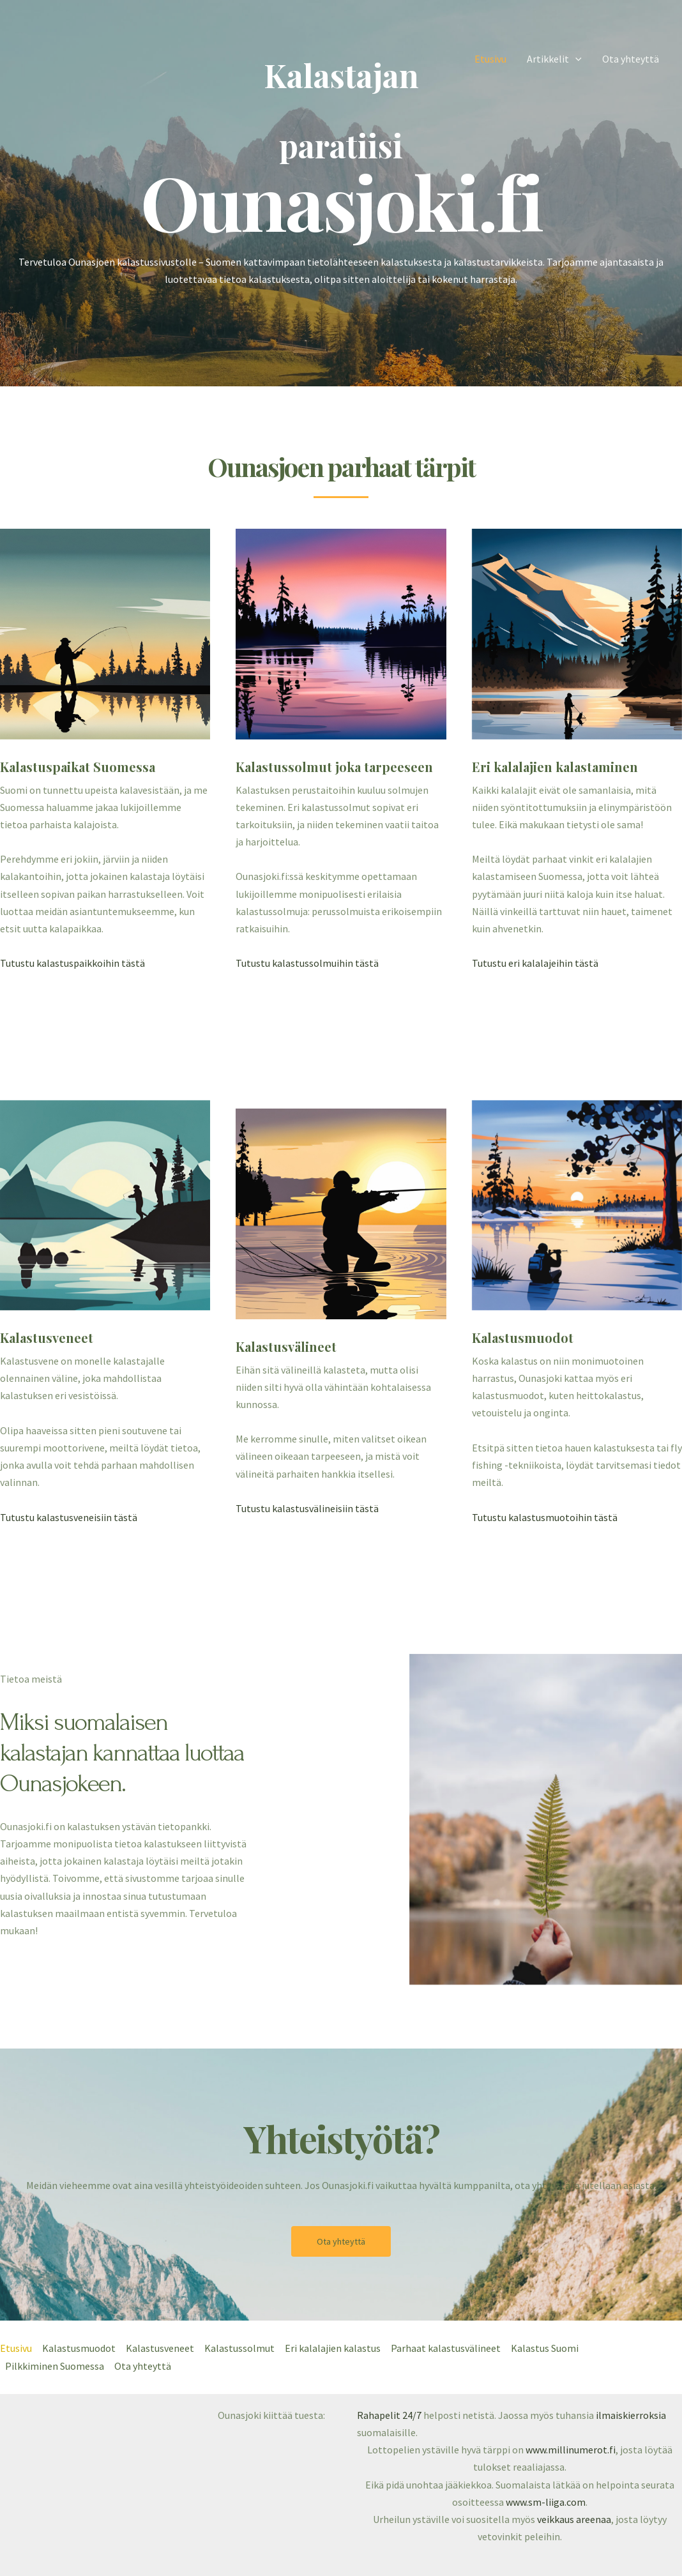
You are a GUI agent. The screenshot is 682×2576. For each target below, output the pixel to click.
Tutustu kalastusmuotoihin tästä (545, 1517)
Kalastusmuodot (79, 2348)
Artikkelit (554, 58)
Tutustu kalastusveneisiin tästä (68, 1517)
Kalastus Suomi (545, 2348)
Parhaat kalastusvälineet (446, 2348)
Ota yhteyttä (630, 58)
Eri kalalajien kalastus (333, 2348)
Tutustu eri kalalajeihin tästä (535, 963)
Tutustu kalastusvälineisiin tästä (307, 1508)
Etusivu (490, 58)
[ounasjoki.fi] (59, 56)
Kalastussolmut (239, 2348)
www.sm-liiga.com (546, 2502)
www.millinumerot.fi (571, 2449)
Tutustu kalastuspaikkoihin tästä (72, 963)
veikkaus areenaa (574, 2519)
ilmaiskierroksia (631, 2415)
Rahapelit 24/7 (389, 2415)
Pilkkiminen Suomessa (54, 2366)
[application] (575, 58)
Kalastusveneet (160, 2348)
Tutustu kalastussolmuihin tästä (307, 963)
